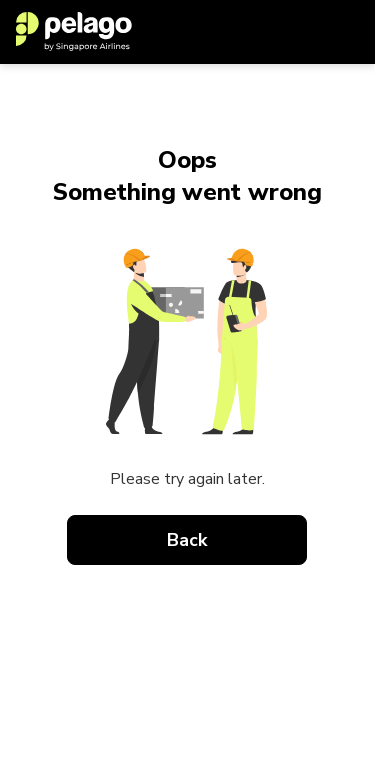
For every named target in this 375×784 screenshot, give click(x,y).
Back (188, 540)
